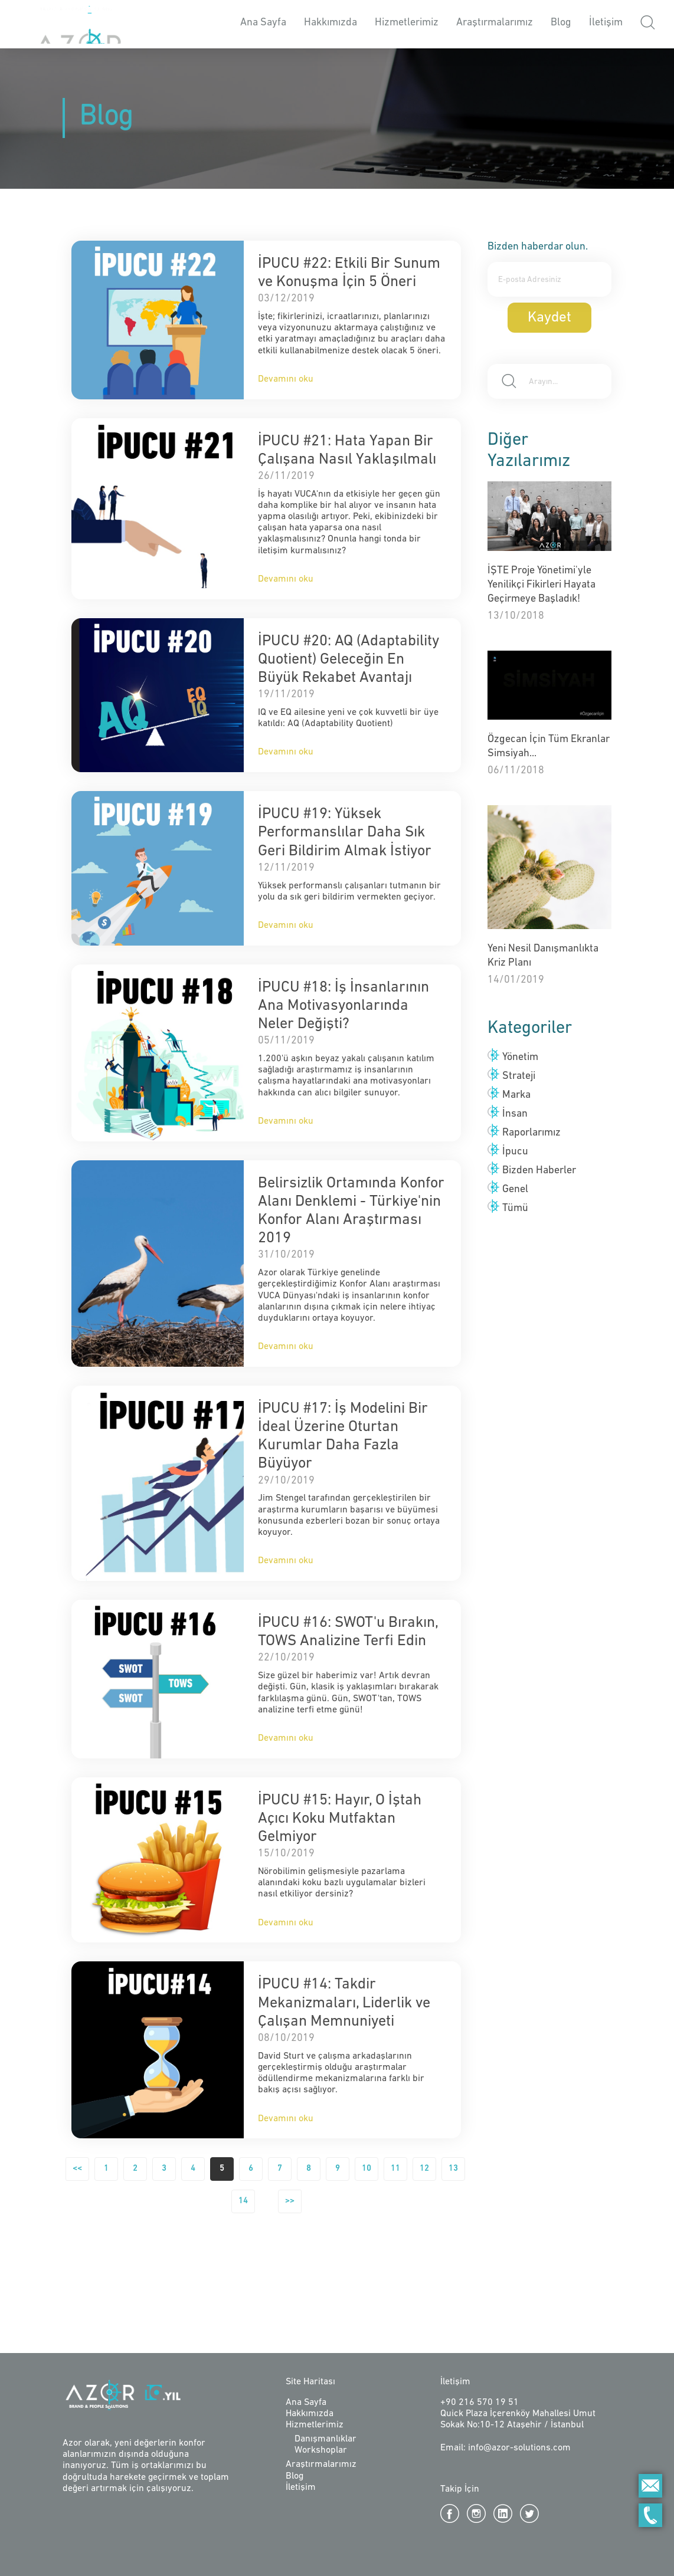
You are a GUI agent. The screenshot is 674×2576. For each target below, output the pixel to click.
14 (243, 2201)
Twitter (529, 2513)
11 (395, 2168)
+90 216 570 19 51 (479, 2402)
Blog (561, 22)
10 (366, 2168)
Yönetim (520, 1057)
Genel (515, 1189)
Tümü (515, 1208)
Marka (516, 1095)
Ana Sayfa (263, 22)
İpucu (515, 1151)
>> (290, 2201)
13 (453, 2168)
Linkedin (502, 2513)
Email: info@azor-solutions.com (505, 2448)
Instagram (476, 2513)
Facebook (449, 2513)
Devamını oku (285, 379)
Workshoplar (321, 2450)
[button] (647, 24)
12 (424, 2168)
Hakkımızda (330, 22)
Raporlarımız (531, 1132)
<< (77, 2168)
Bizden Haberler (539, 1170)
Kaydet (549, 317)
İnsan (515, 1114)
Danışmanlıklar (325, 2439)
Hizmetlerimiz (407, 22)
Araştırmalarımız (494, 22)
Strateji (518, 1076)
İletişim (606, 22)
